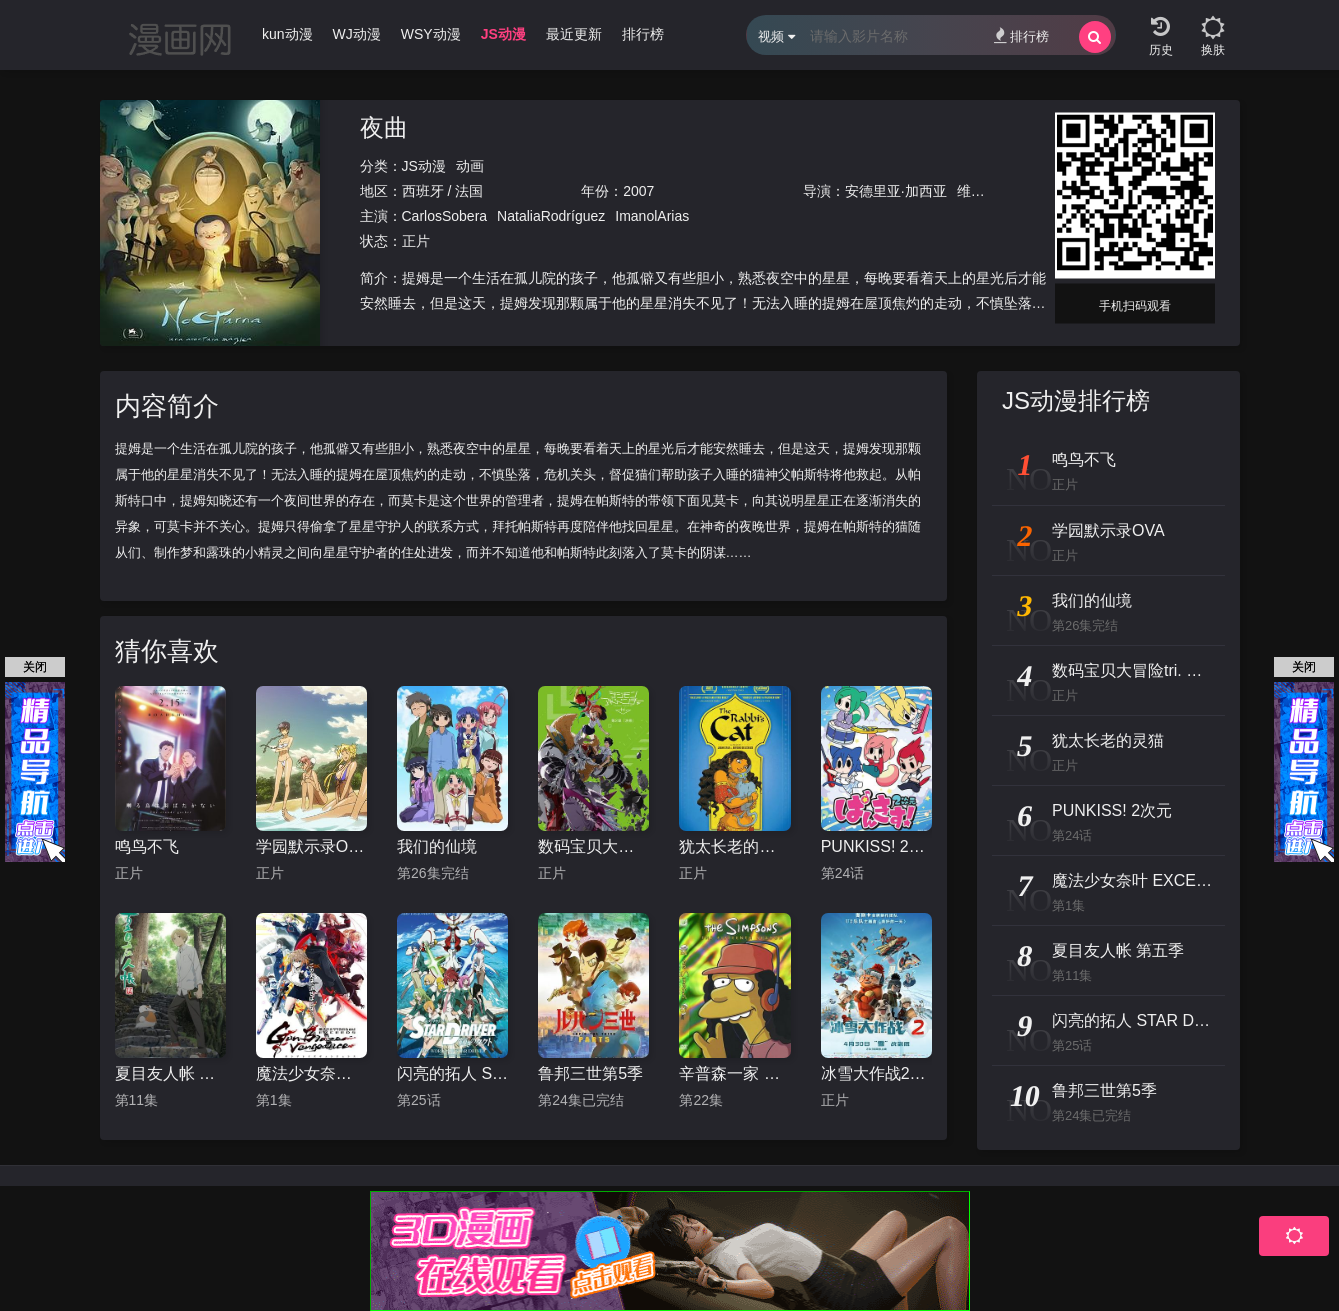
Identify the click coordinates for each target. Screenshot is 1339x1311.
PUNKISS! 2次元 (876, 846)
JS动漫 (424, 166)
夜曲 (384, 127)
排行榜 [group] (643, 34)
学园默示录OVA (311, 846)
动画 (470, 166)
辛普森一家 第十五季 (734, 1073)
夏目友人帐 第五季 (170, 1073)
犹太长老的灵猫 (734, 846)
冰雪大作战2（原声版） (876, 1073)
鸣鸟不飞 (147, 846)
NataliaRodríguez (551, 216)
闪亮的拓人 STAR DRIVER (452, 1073)
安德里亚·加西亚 (896, 191)
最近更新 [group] (574, 34)
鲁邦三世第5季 (590, 1073)
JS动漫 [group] (503, 34)
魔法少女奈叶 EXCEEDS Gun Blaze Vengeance (311, 1073)
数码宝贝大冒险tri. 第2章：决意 (593, 846)
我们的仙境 (437, 846)
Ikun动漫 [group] (285, 34)
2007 (638, 191)
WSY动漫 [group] (431, 34)
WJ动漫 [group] (357, 34)
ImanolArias (652, 216)
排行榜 (1021, 35)
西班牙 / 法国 (443, 191)
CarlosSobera (445, 216)
